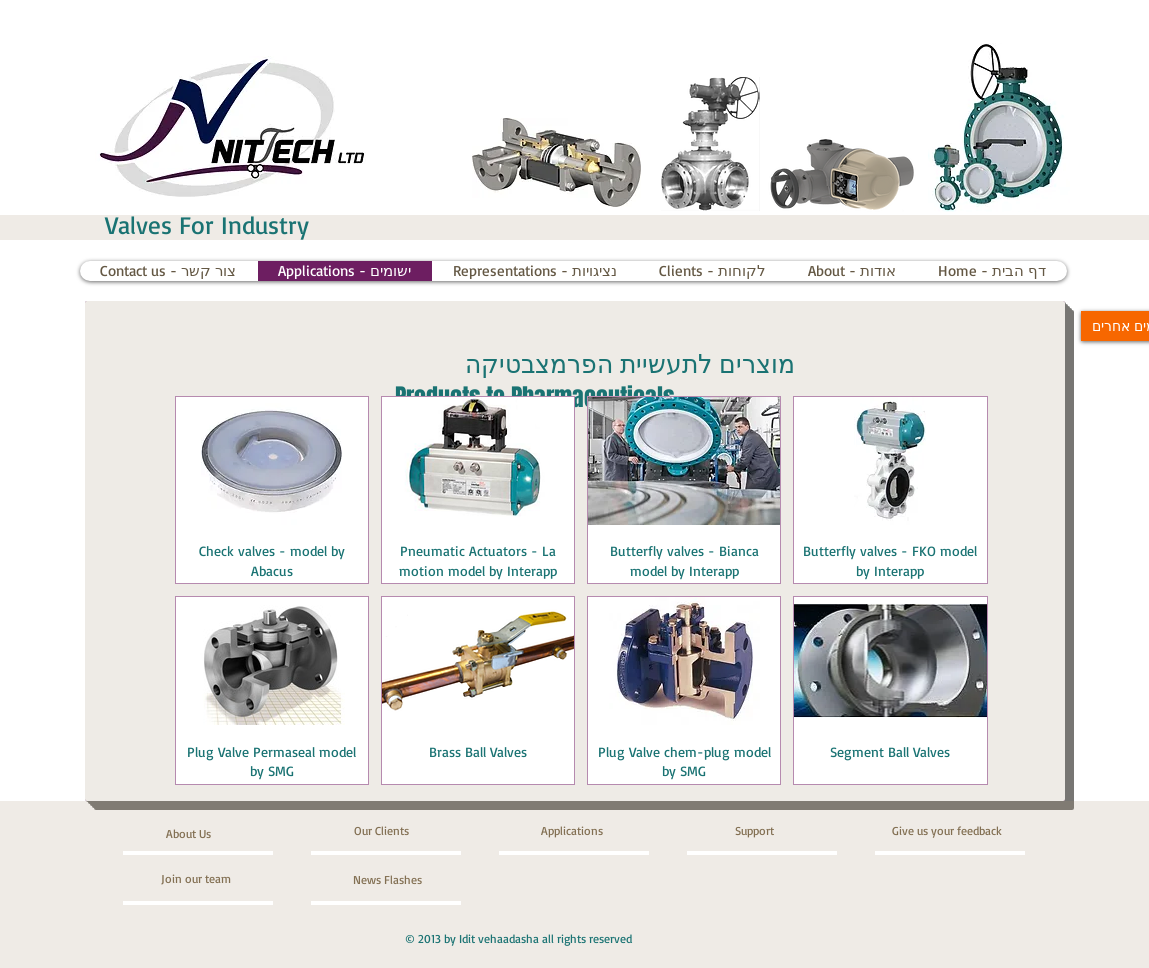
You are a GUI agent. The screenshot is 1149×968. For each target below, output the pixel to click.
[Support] (782, 831)
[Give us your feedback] (964, 831)
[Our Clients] (408, 831)
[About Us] (242, 834)
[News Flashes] (410, 880)
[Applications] (598, 831)
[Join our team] (215, 879)
